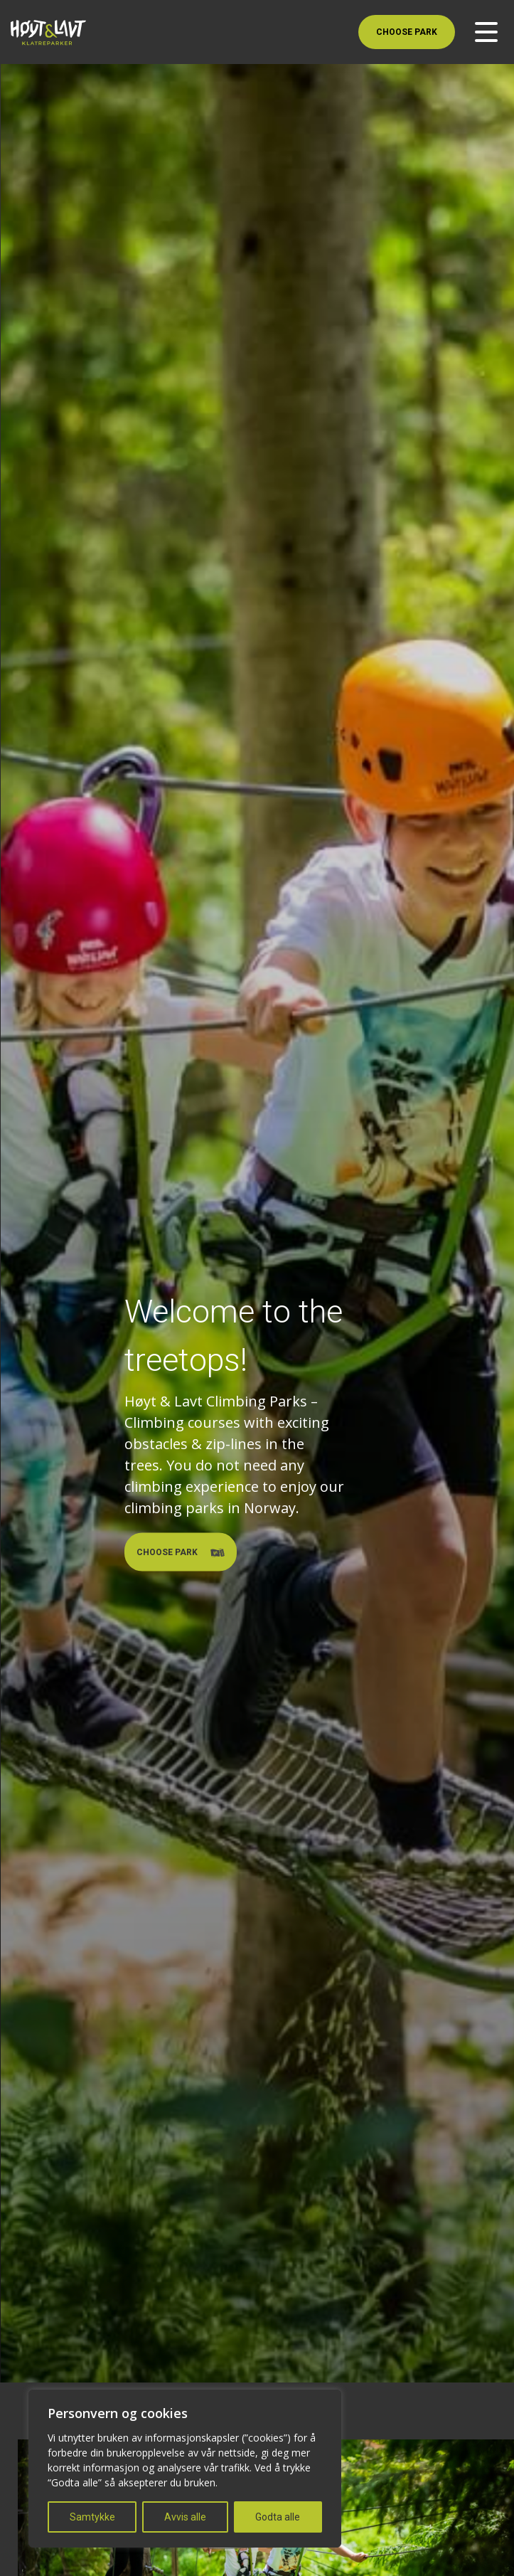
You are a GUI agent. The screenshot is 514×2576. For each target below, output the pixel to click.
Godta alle (277, 2517)
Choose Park (406, 32)
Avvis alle (185, 2517)
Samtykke (92, 2517)
